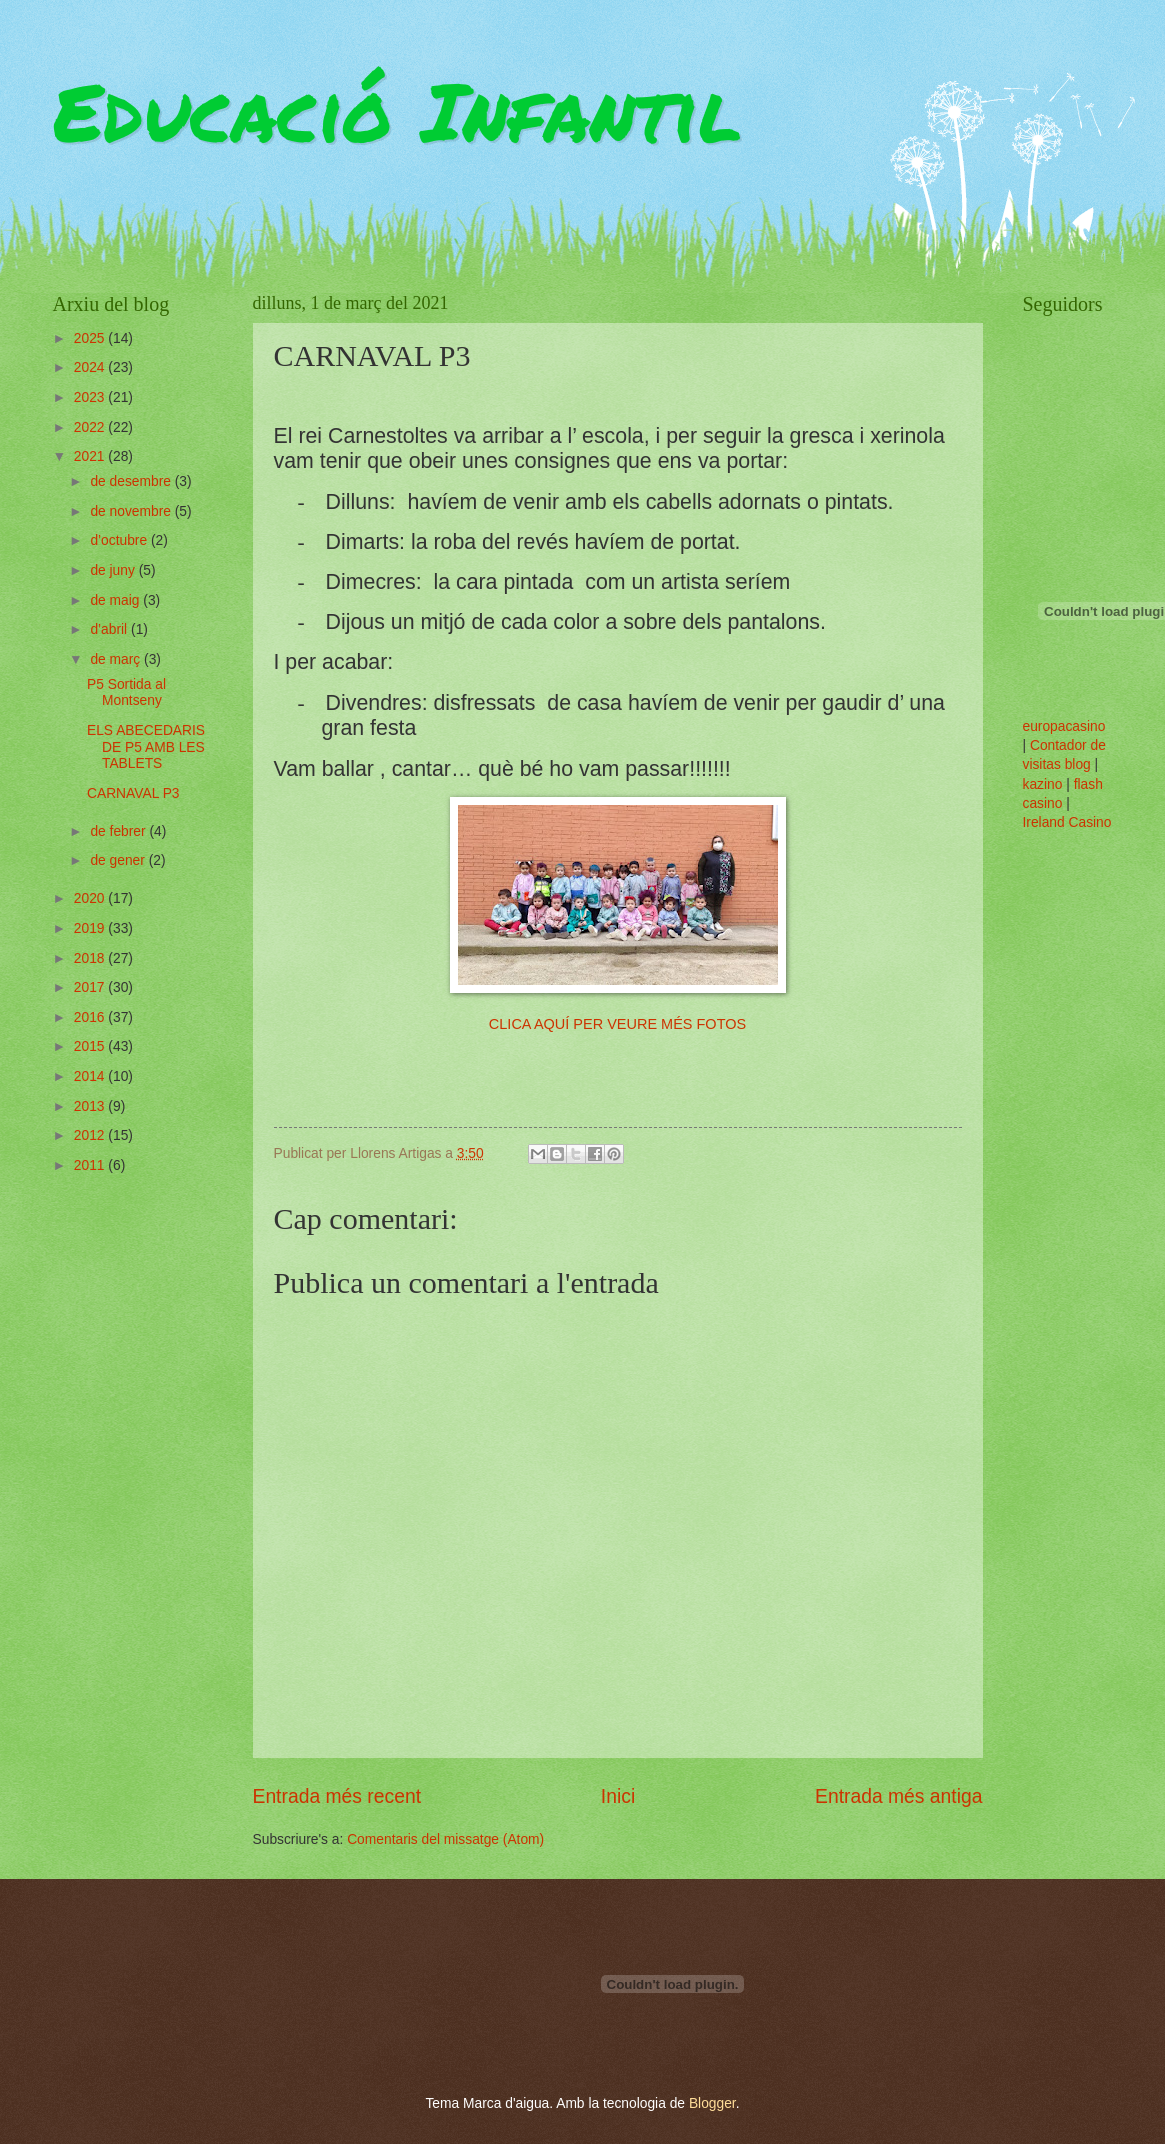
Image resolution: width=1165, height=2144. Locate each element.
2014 (91, 1076)
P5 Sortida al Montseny (126, 693)
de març (117, 659)
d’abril (110, 629)
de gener (119, 860)
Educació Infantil (397, 110)
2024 (91, 367)
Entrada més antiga (898, 1796)
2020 (91, 898)
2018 (91, 958)
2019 (91, 928)
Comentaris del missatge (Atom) (445, 1839)
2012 (91, 1135)
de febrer (119, 831)
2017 (91, 987)
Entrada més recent (337, 1796)
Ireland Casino (1067, 822)
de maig (116, 600)
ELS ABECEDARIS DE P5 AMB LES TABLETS (146, 747)
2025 (91, 338)
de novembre (132, 511)
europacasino (1064, 726)
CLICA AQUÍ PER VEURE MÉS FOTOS (617, 1024)
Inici (618, 1796)
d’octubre (120, 540)
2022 (91, 427)
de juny (114, 570)
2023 (91, 397)
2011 (91, 1165)
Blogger (712, 2103)
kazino (1043, 784)
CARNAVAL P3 (133, 793)
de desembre (132, 481)
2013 (91, 1106)
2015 (91, 1046)
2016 (91, 1017)
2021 (91, 456)
